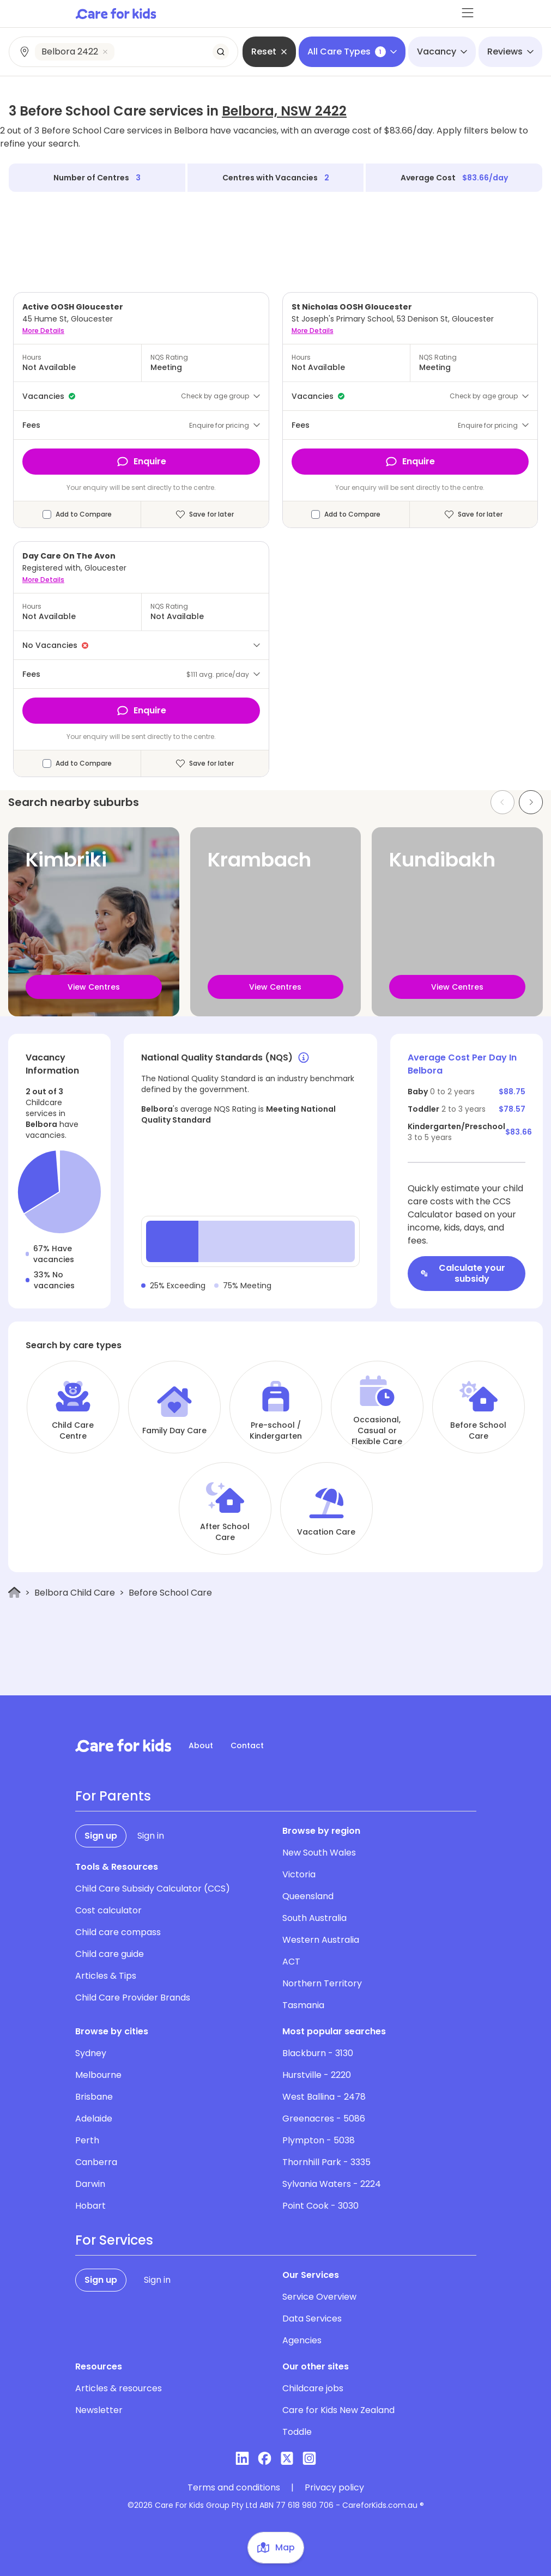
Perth (87, 2140)
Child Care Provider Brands (132, 1997)
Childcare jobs (312, 2388)
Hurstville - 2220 (316, 2075)
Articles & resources (118, 2388)
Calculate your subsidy (463, 1273)
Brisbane (94, 2096)
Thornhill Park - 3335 (326, 2162)
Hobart (90, 2205)
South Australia (314, 1918)
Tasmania (303, 2005)
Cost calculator (108, 1910)
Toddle (297, 2432)
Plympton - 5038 (318, 2140)
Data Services (312, 2318)
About (201, 1745)
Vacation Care (326, 1531)
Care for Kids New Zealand (338, 2410)
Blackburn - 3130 (317, 2053)
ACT (291, 1961)
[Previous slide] (502, 802)
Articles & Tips (105, 1975)
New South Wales (319, 1852)
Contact (247, 1745)
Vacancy (442, 51)
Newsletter (99, 2410)
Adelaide (93, 2118)
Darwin (90, 2184)
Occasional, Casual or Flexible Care (377, 1430)
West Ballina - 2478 (324, 2096)
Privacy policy (334, 2487)
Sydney (90, 2053)
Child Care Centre (73, 1430)
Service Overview (319, 2296)
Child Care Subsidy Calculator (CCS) (152, 1888)
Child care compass (118, 1932)
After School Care (225, 1532)
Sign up (100, 1835)
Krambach (259, 860)
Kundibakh (442, 860)
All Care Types (352, 51)
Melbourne (98, 2075)
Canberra (96, 2162)
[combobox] (124, 51)
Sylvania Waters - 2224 (331, 2184)
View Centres (94, 986)
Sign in (150, 1835)
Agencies (302, 2340)
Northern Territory (322, 1983)
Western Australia (320, 1939)
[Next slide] (531, 802)
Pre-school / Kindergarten (276, 1430)
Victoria (299, 1874)
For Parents (113, 1796)
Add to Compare (84, 514)
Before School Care (478, 1430)
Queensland (308, 1896)
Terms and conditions (233, 2487)
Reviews (510, 51)
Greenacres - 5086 (323, 2118)
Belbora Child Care (74, 1592)
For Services (114, 2240)
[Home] (14, 1592)
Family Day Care (174, 1430)
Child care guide (109, 1954)
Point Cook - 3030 (320, 2205)
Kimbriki (66, 860)
